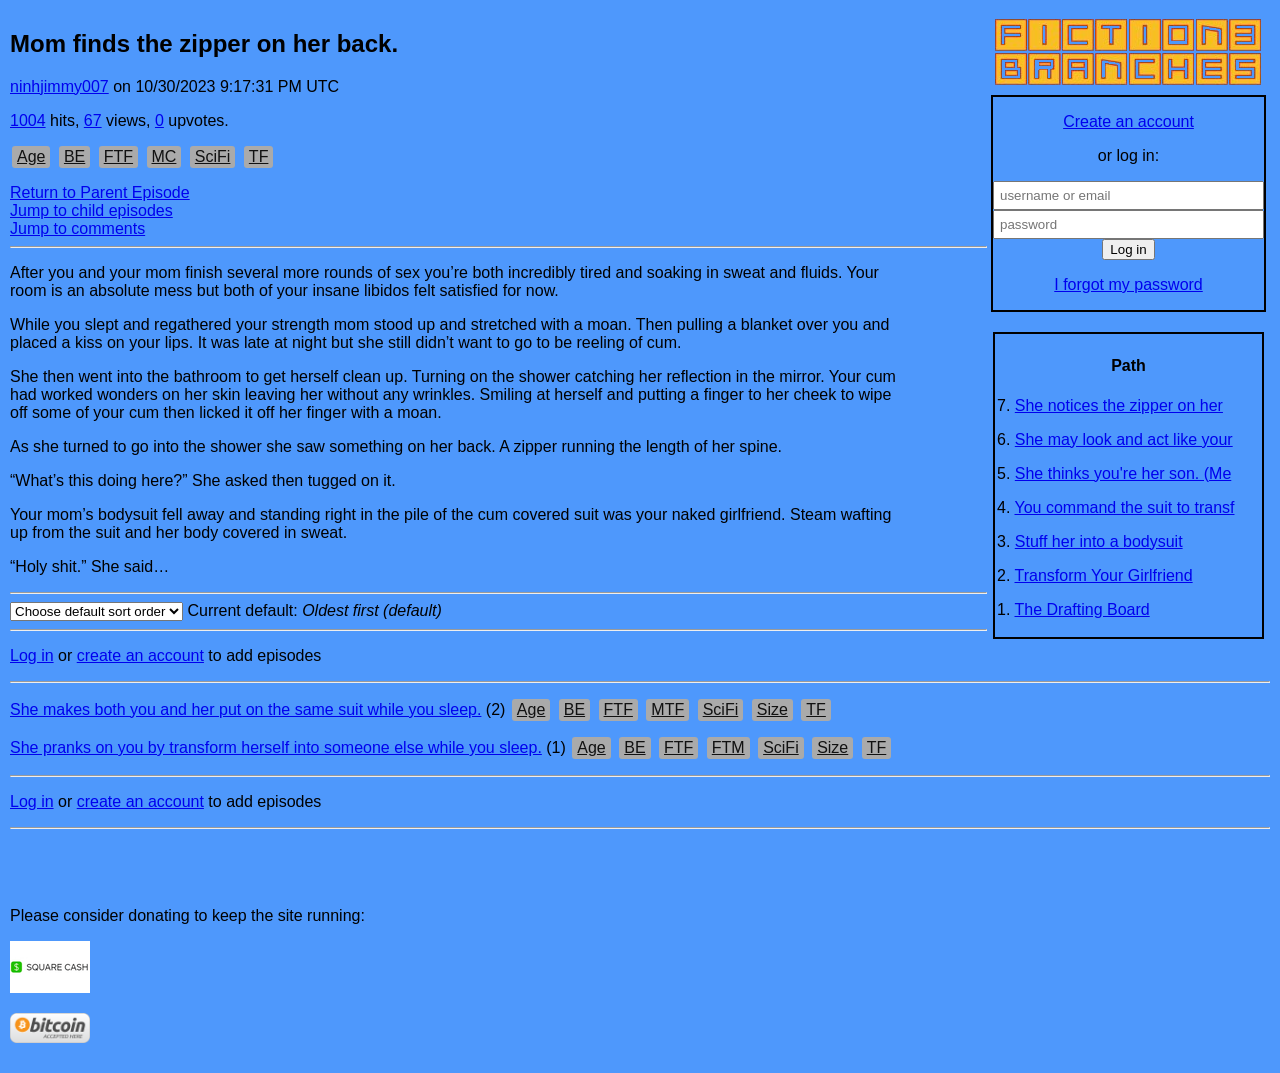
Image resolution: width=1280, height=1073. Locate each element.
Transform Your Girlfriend (1104, 575)
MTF (667, 709)
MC (164, 156)
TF (259, 156)
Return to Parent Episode (100, 192)
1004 (28, 120)
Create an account (1128, 121)
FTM (728, 747)
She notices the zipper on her (1119, 405)
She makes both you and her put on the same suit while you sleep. (245, 709)
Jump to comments (77, 228)
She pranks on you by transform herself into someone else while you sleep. (276, 747)
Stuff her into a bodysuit (1099, 541)
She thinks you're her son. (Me (1123, 473)
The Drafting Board (1082, 609)
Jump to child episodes (91, 210)
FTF (118, 156)
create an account (140, 655)
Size (772, 709)
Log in (32, 655)
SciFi (213, 156)
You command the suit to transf (1125, 507)
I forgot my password (1128, 284)
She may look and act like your (1124, 439)
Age (31, 156)
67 (93, 120)
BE (74, 156)
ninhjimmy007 (59, 86)
